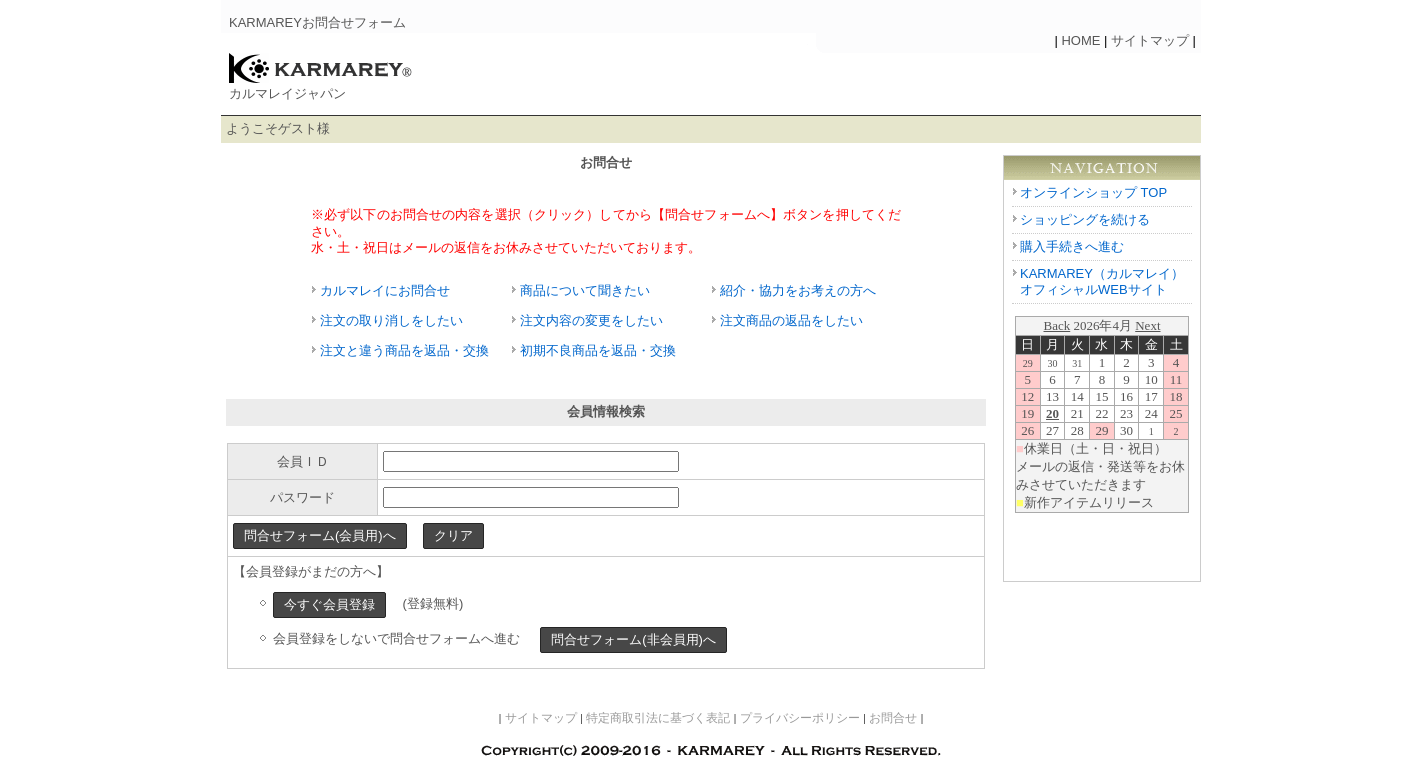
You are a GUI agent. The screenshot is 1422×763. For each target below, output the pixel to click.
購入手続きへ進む (1072, 246)
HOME (1080, 40)
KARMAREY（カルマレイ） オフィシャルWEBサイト (1102, 282)
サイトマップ (1150, 40)
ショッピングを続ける (1085, 219)
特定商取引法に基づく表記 (658, 717)
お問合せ (893, 717)
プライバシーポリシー (800, 717)
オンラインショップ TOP (1093, 192)
